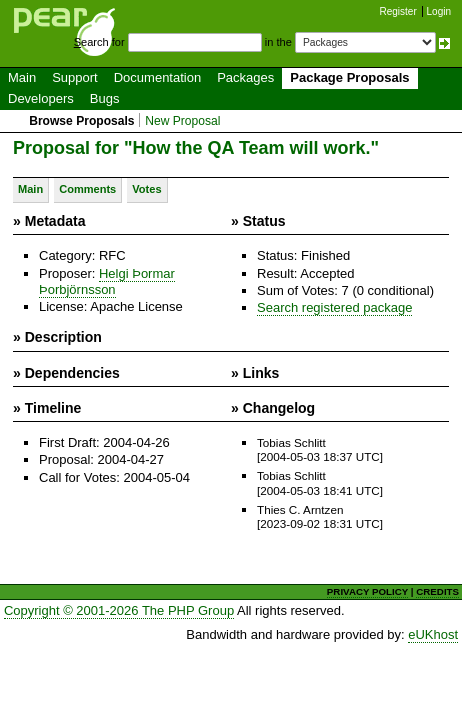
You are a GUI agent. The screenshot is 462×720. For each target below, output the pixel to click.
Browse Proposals (81, 121)
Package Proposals (349, 77)
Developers (41, 98)
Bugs (105, 98)
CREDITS (437, 591)
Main (22, 77)
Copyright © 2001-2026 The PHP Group (119, 610)
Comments (87, 189)
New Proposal (182, 121)
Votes (146, 189)
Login (439, 11)
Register (398, 11)
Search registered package (334, 307)
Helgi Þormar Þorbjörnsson (107, 281)
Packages (245, 77)
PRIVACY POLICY (367, 591)
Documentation (157, 77)
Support (75, 77)
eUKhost (433, 634)
